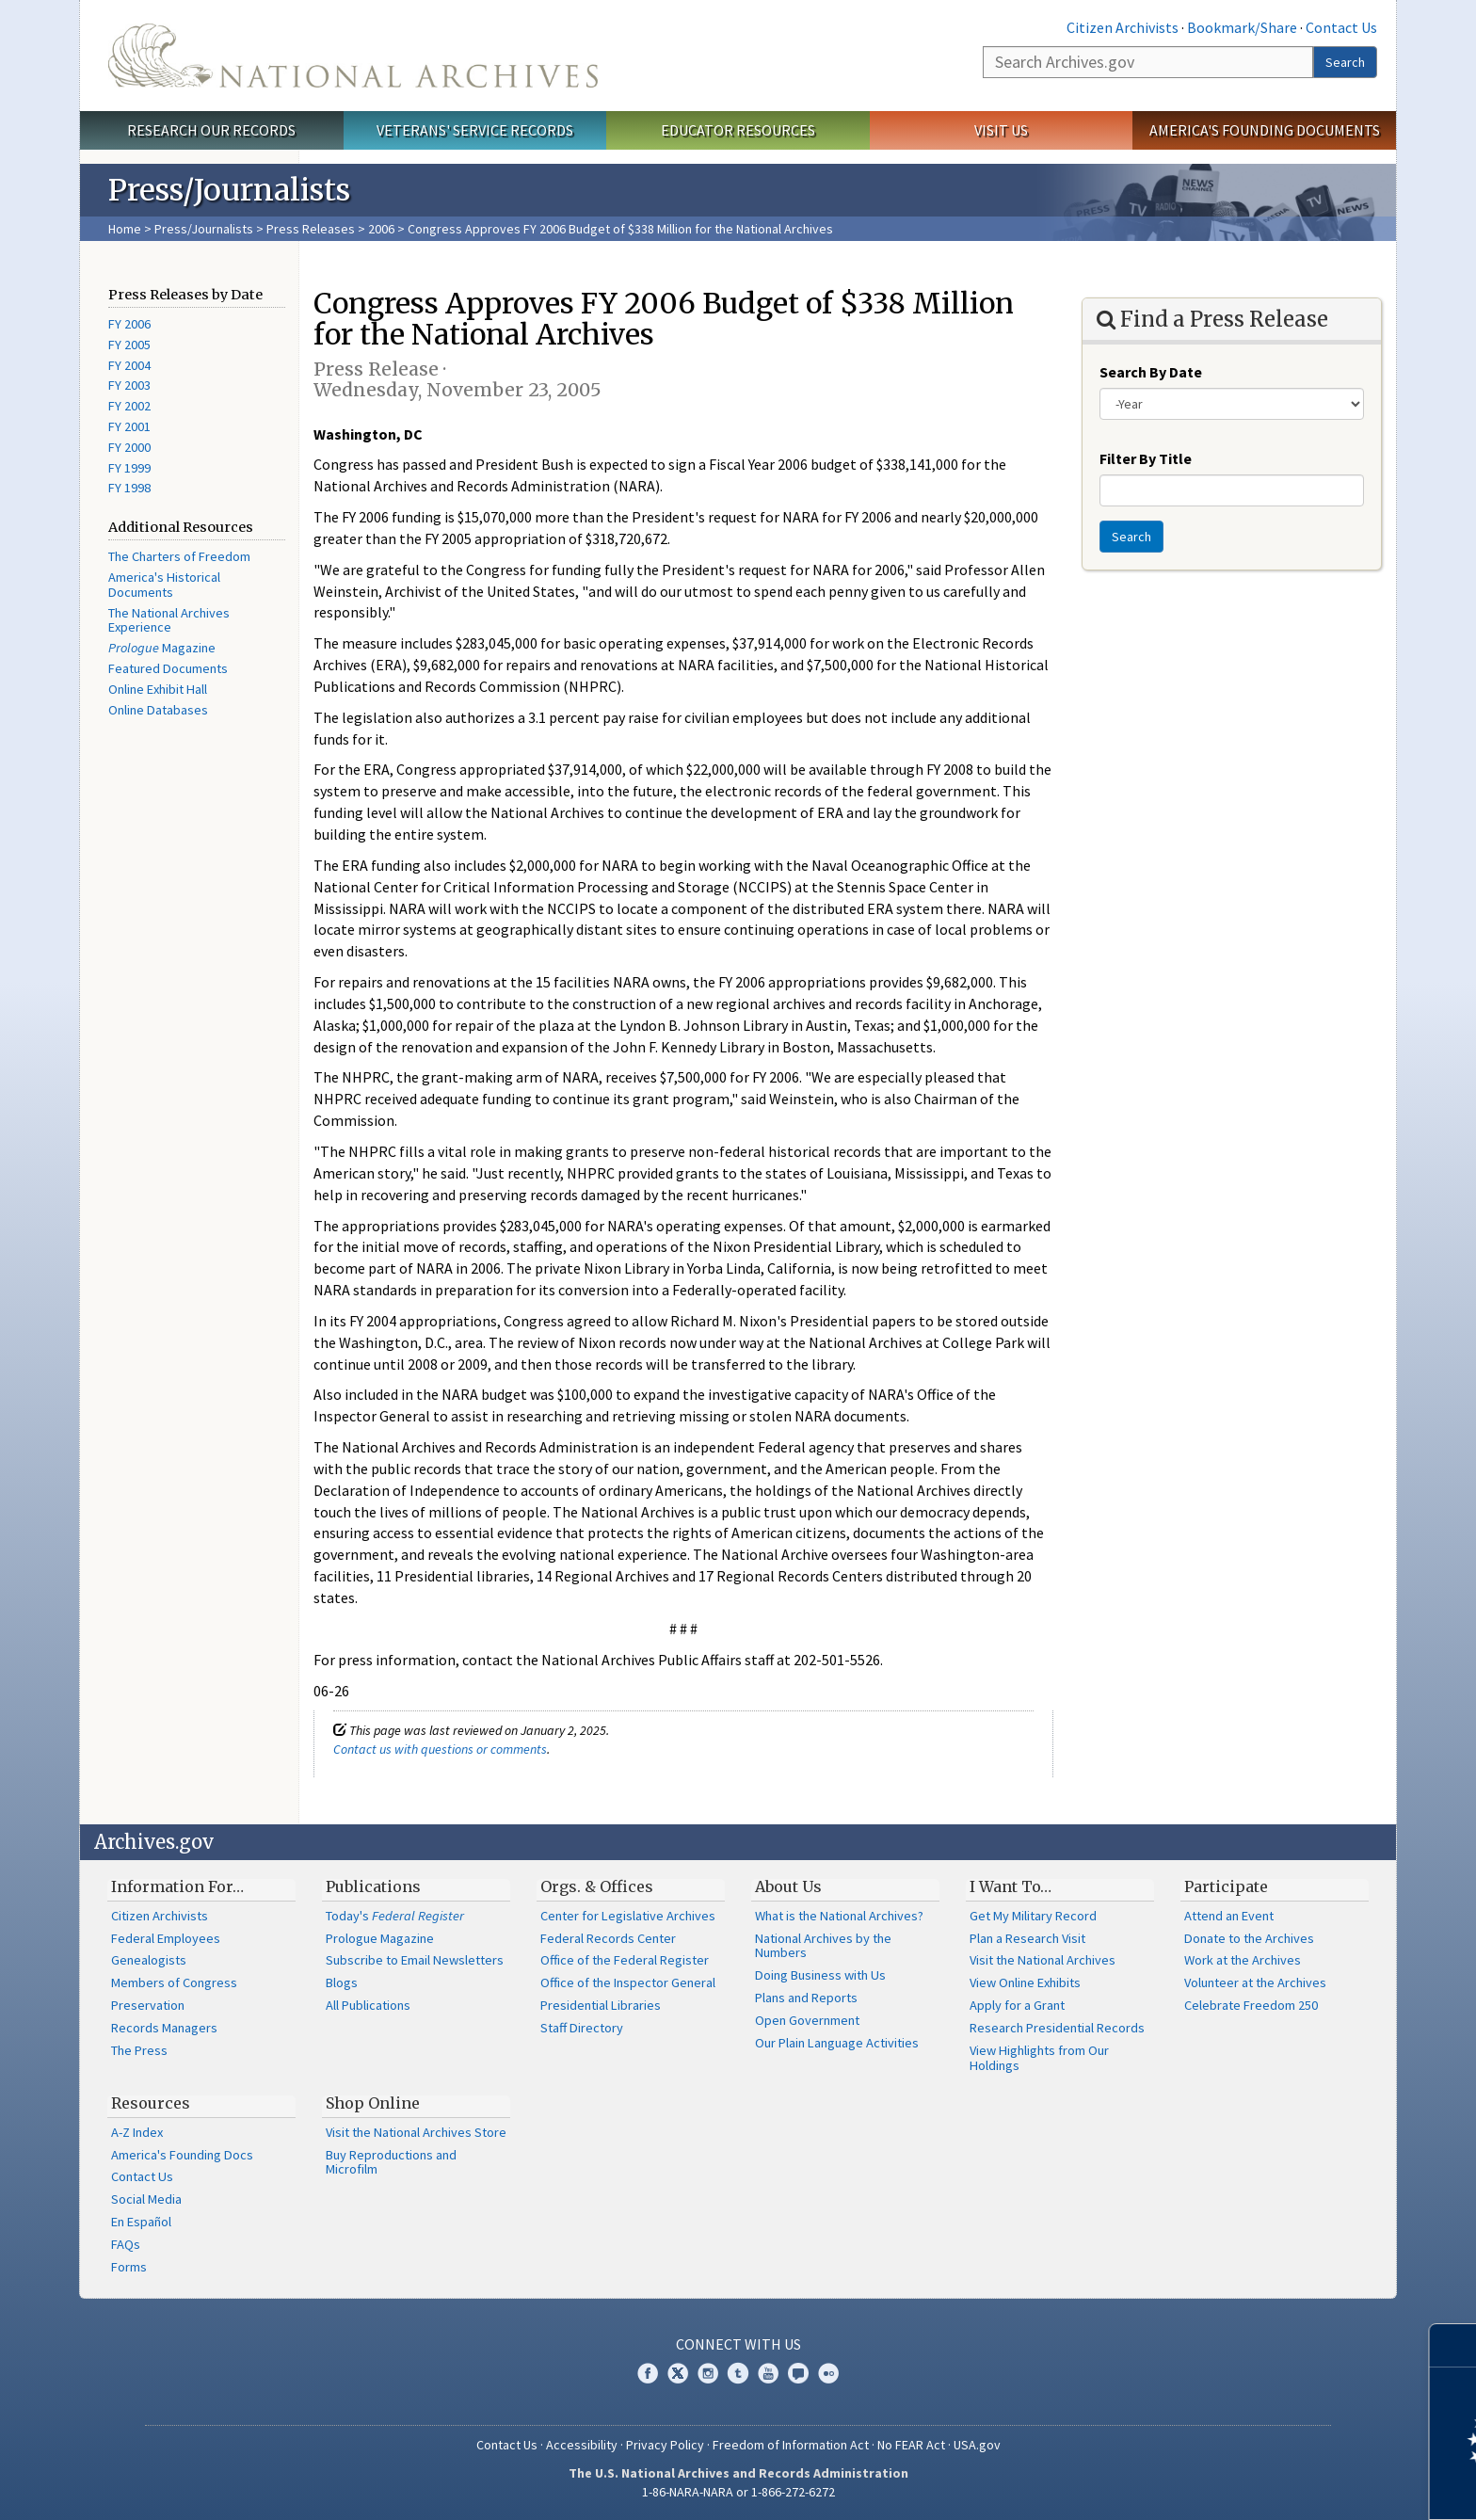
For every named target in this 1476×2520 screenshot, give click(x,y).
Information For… (177, 1886)
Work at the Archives (1242, 1959)
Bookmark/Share (1242, 27)
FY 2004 (129, 365)
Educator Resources (738, 129)
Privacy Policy (665, 2444)
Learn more (1308, 2486)
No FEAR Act (911, 2444)
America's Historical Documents (164, 585)
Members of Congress (174, 1982)
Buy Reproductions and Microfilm (391, 2162)
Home (124, 228)
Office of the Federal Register (624, 1959)
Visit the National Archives (1042, 1959)
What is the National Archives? (839, 1915)
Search (1345, 62)
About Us (788, 1886)
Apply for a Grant (1017, 2005)
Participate (1226, 1886)
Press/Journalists (203, 228)
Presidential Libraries (600, 2005)
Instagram (708, 2373)
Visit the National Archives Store (416, 2132)
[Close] (1454, 2345)
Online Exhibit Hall (157, 689)
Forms (129, 2266)
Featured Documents (168, 668)
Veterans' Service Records (475, 129)
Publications (373, 1886)
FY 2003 (129, 385)
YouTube (768, 2373)
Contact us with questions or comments (440, 1749)
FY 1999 (129, 467)
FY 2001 (129, 426)
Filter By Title (1145, 458)
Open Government (807, 2020)
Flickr (828, 2373)
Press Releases (310, 228)
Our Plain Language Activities (837, 2042)
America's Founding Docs (182, 2154)
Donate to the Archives (1249, 1938)
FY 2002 (129, 405)
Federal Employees (165, 1938)
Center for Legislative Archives (627, 1915)
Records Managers (164, 2027)
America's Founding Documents (1264, 129)
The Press (139, 2050)
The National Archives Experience (169, 620)
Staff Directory (581, 2027)
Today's (395, 1915)
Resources (150, 2103)
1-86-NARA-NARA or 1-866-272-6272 (738, 2491)
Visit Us (1001, 129)
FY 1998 (129, 487)
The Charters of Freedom (179, 556)
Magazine (162, 647)
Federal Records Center (608, 1938)
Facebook (647, 2373)
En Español (141, 2221)
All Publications (368, 2005)
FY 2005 (129, 344)
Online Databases (158, 709)
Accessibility (582, 2444)
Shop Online (373, 2103)
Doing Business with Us (820, 1974)
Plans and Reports (806, 1997)
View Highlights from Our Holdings (1039, 2058)
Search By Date (1150, 371)
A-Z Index (137, 2132)
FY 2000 (129, 447)
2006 (381, 228)
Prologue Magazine (380, 1938)
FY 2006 (129, 323)
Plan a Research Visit (1027, 1938)
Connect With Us (738, 2344)
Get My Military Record (1033, 1915)
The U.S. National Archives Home (353, 56)
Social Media (146, 2199)
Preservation (147, 2005)
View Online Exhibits (1025, 1982)
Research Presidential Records (1057, 2027)
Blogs (342, 1982)
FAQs (125, 2244)
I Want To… (1010, 1886)
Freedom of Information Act (791, 2444)
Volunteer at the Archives (1255, 1982)
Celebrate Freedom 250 (1251, 2005)
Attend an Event (1229, 1915)
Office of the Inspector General (627, 1982)
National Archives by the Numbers (823, 1946)
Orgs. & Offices (596, 1886)
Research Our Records (211, 129)
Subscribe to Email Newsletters (415, 1959)
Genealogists (148, 1959)
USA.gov (977, 2444)
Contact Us (1341, 27)
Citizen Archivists (1123, 27)
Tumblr (738, 2373)
